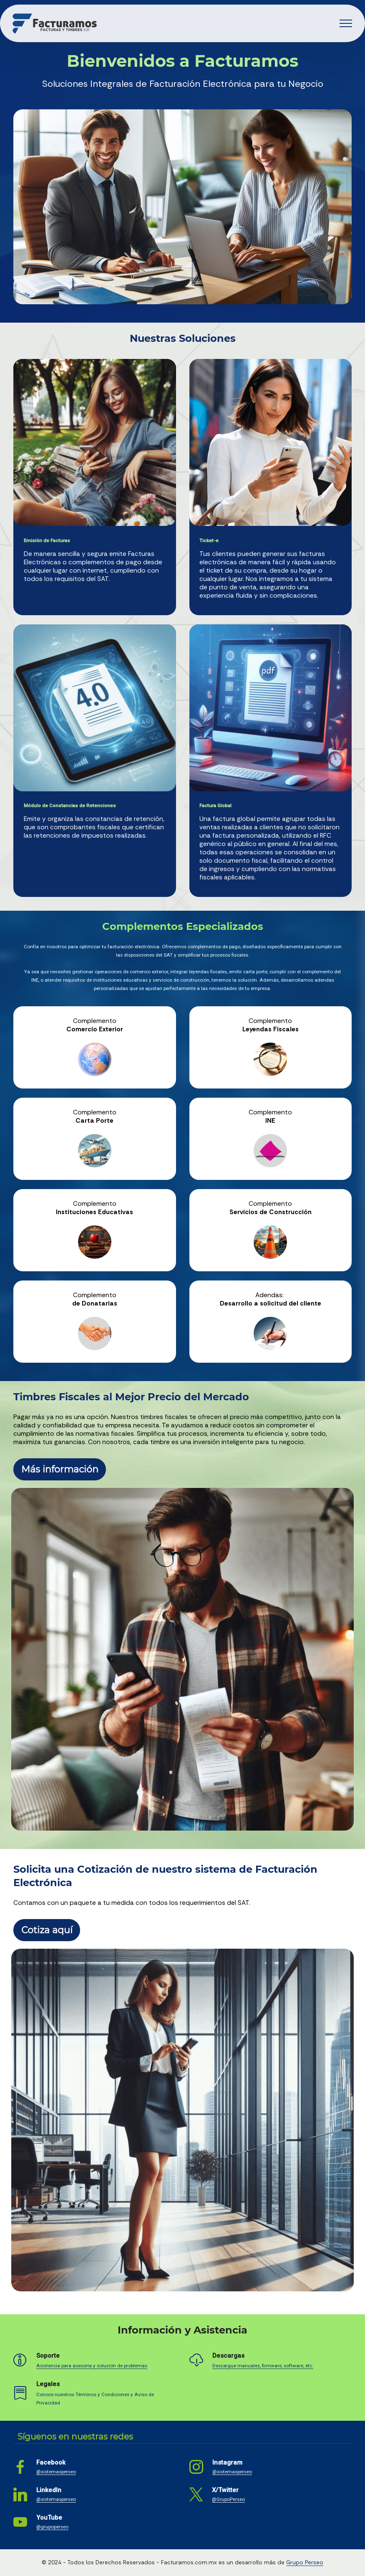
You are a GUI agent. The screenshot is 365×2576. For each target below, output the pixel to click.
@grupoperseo (52, 2527)
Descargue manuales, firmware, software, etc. (262, 2366)
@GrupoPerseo (228, 2499)
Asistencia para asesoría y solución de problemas (91, 2366)
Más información (59, 1469)
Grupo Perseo (304, 2562)
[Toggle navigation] (346, 23)
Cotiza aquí (47, 1930)
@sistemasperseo (56, 2472)
